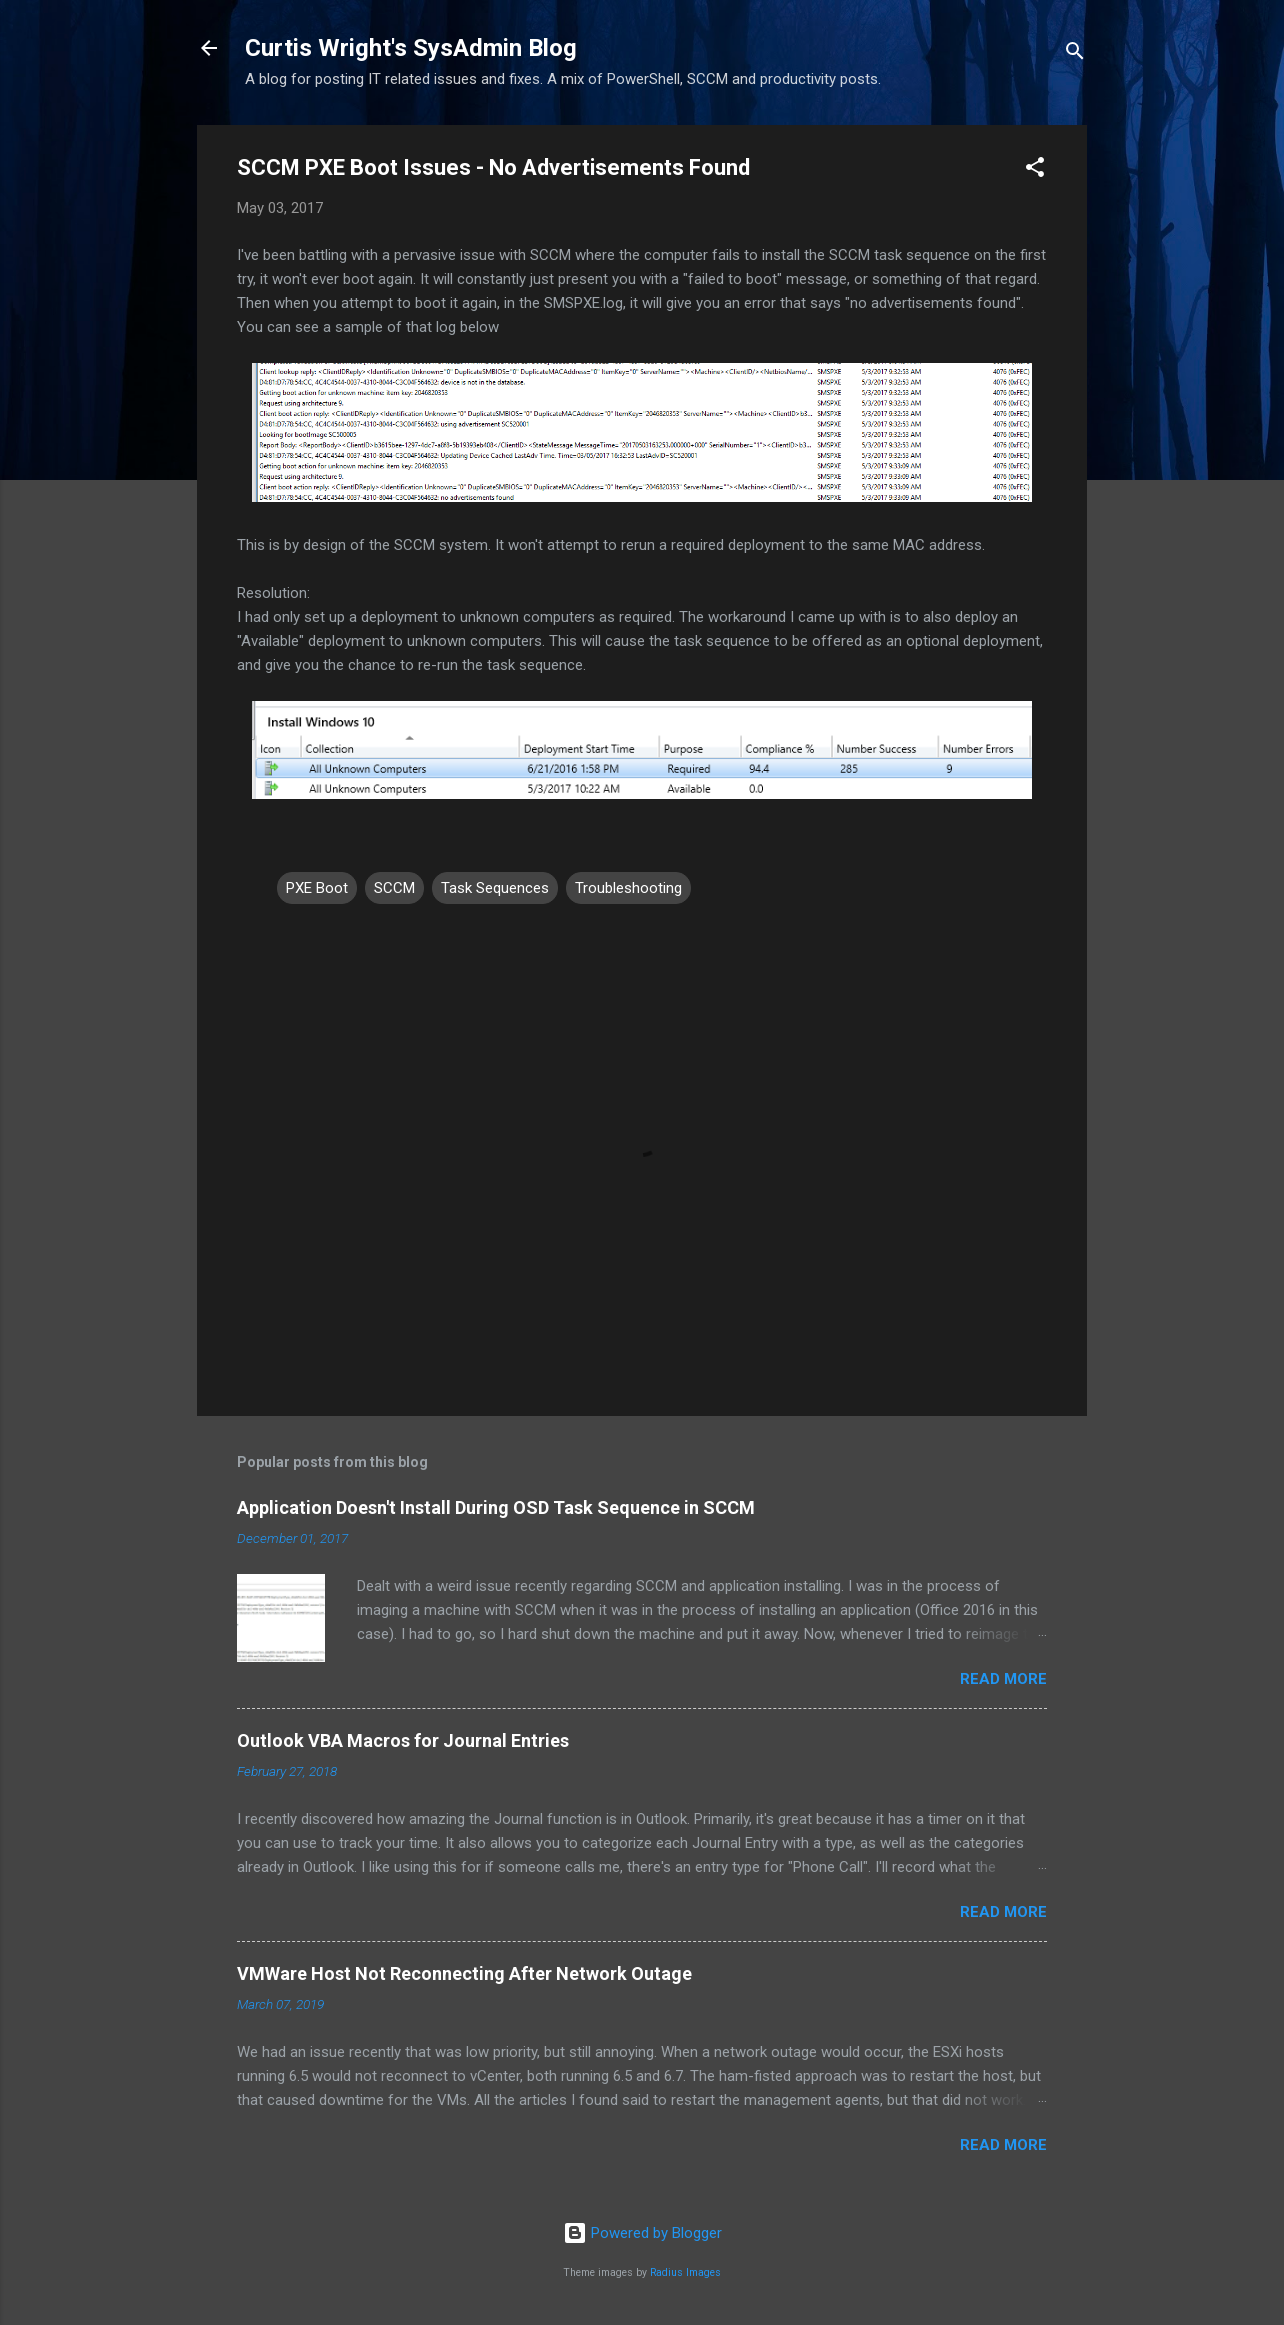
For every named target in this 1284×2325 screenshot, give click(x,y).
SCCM (394, 888)
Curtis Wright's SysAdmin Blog (411, 48)
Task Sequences (495, 888)
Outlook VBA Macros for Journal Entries (403, 1740)
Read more (1003, 1679)
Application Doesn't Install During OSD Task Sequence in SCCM (496, 1507)
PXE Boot (317, 888)
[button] (1035, 170)
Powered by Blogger (642, 2233)
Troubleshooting (628, 888)
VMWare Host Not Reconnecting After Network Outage (464, 1973)
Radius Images (685, 2272)
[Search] (1075, 54)
